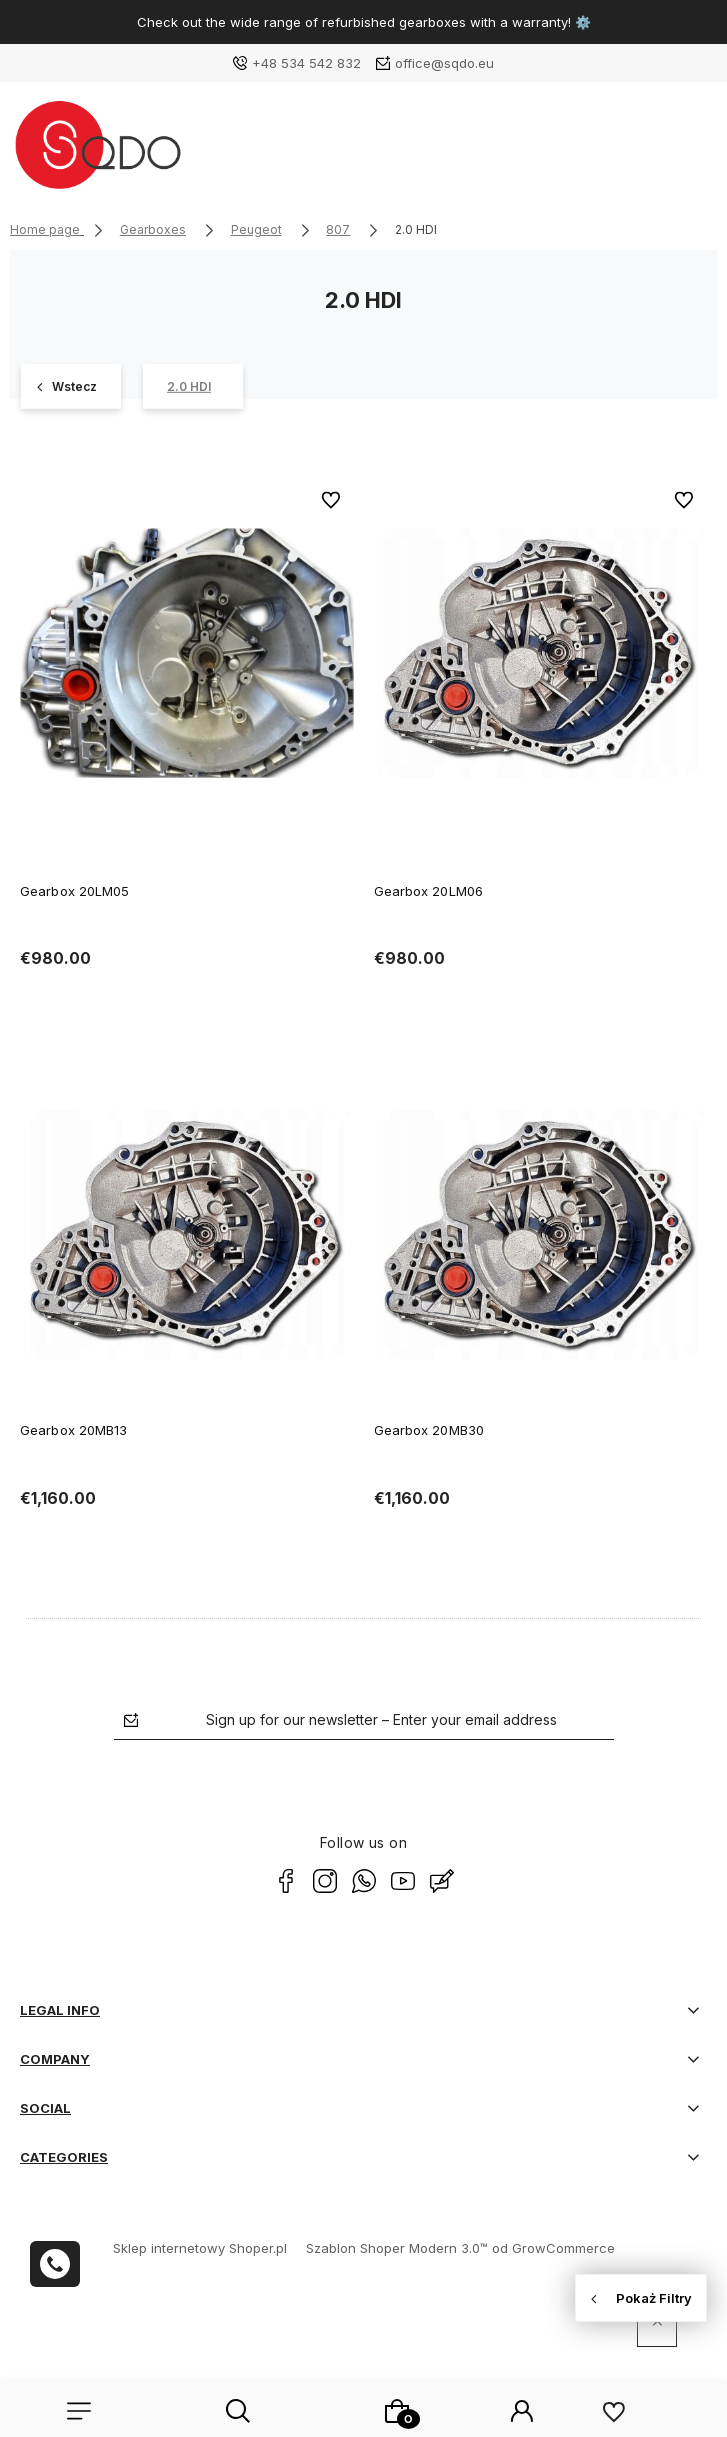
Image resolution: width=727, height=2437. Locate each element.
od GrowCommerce (553, 2248)
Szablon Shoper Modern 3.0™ (397, 2248)
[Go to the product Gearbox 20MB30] (541, 1234)
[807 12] (71, 386)
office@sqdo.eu (444, 63)
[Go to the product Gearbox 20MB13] (187, 1234)
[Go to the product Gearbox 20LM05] (187, 652)
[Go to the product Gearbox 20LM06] (541, 652)
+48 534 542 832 (306, 63)
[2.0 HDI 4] (193, 386)
